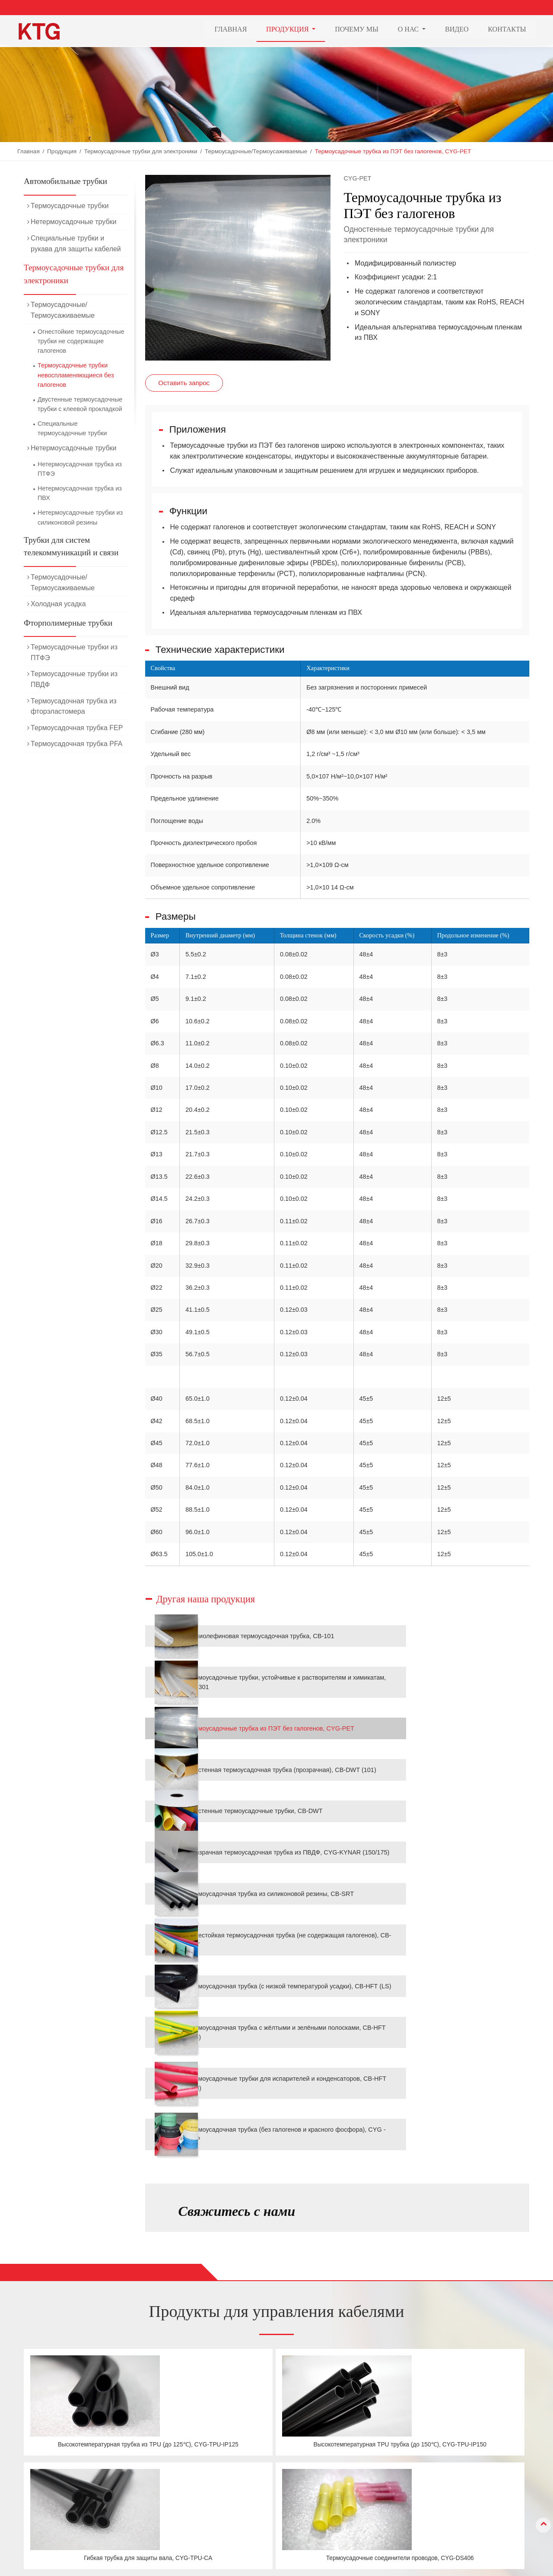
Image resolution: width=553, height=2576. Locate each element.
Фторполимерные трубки (68, 622)
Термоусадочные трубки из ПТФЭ (74, 652)
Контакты (507, 30)
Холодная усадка (58, 604)
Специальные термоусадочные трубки (72, 428)
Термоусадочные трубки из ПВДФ (74, 679)
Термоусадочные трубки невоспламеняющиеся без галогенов (76, 375)
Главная (230, 30)
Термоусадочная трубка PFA (77, 743)
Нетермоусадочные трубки (74, 221)
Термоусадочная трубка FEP (77, 727)
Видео (456, 30)
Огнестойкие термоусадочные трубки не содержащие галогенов (81, 341)
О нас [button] (409, 30)
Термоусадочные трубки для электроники (140, 151)
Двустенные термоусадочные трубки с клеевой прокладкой (80, 404)
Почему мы (356, 30)
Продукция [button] (288, 30)
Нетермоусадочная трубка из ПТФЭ (80, 469)
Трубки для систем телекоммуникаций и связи (71, 546)
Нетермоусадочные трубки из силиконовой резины (80, 517)
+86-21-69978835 (449, 2484)
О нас (340, 2481)
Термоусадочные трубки (69, 205)
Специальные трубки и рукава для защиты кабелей (76, 243)
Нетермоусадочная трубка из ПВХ (80, 493)
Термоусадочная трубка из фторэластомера (74, 706)
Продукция (61, 151)
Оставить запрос (184, 382)
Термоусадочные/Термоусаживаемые (256, 151)
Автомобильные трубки (65, 181)
